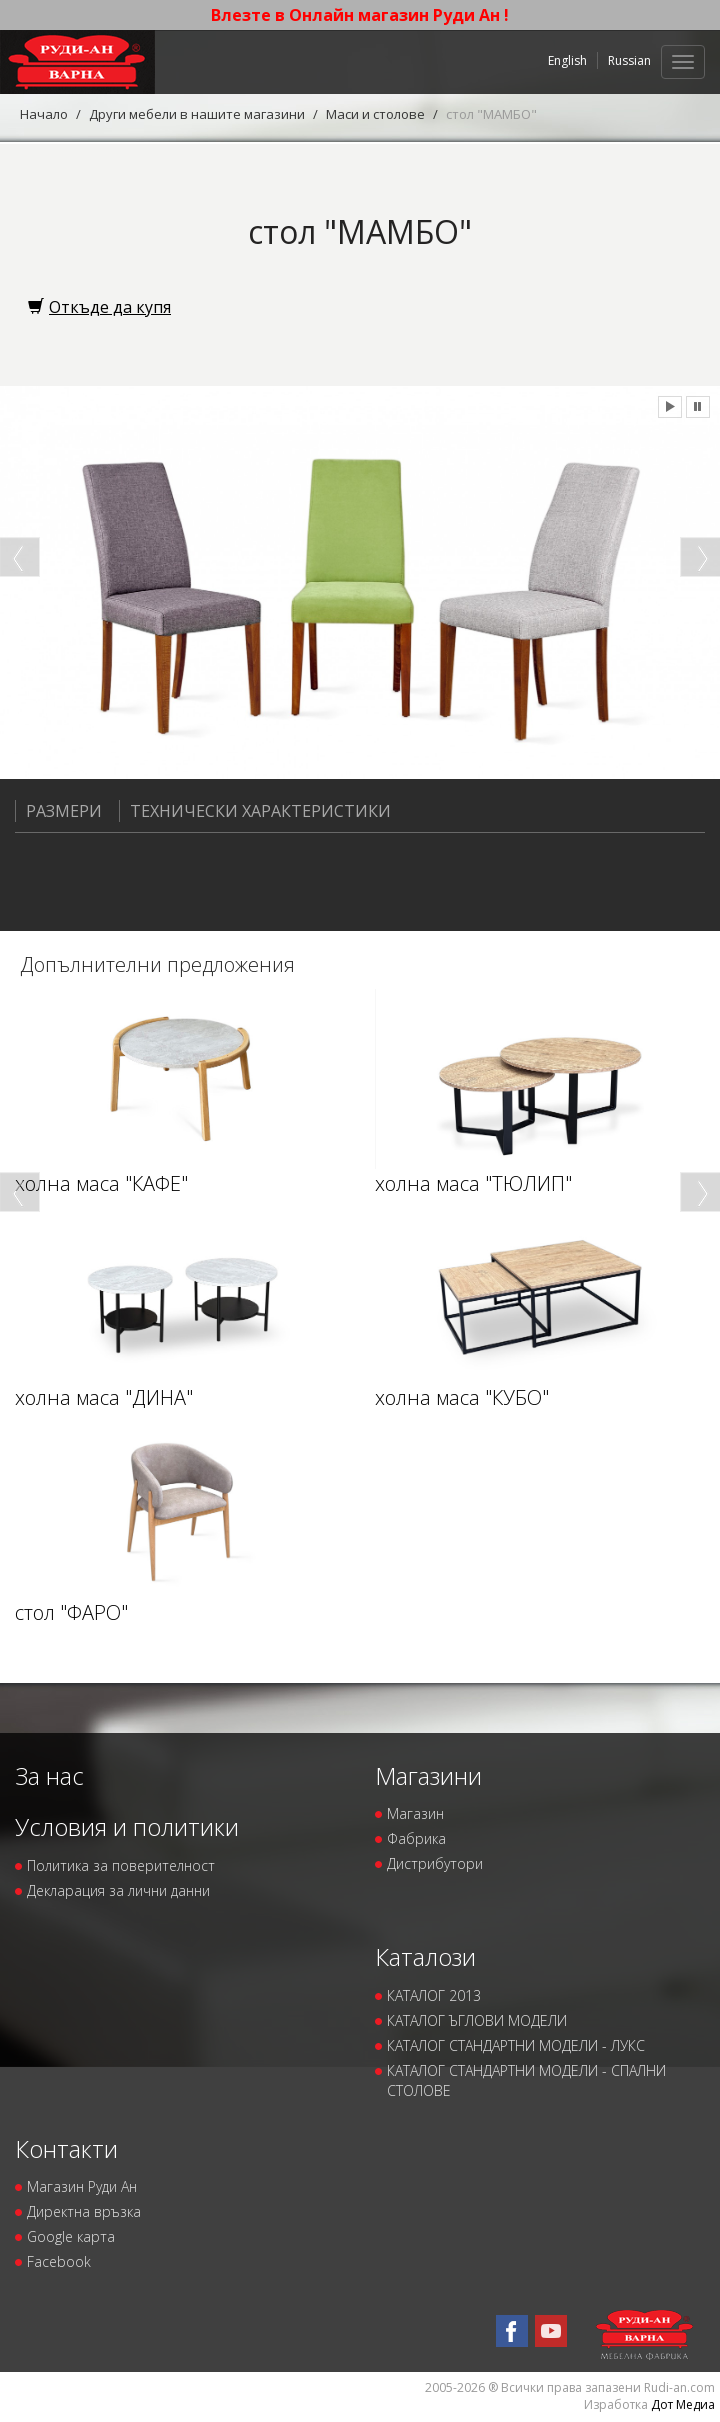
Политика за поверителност (121, 1865)
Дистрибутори (435, 1863)
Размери (58, 811)
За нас (49, 1775)
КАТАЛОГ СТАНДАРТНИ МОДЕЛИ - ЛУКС (516, 2045)
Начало (44, 114)
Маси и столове (375, 114)
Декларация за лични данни (118, 1890)
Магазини (428, 1775)
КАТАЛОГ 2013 (434, 1995)
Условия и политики (127, 1826)
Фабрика (416, 1838)
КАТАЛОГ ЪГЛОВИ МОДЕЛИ (477, 2020)
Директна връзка (84, 2211)
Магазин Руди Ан (82, 2186)
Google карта (71, 2236)
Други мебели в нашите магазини (197, 114)
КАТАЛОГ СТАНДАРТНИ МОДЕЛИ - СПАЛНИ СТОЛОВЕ (526, 2080)
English (567, 60)
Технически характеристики (255, 811)
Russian (629, 60)
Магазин (415, 1813)
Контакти (66, 2148)
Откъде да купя (99, 307)
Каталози (425, 1956)
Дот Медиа (683, 2404)
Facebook (59, 2261)
